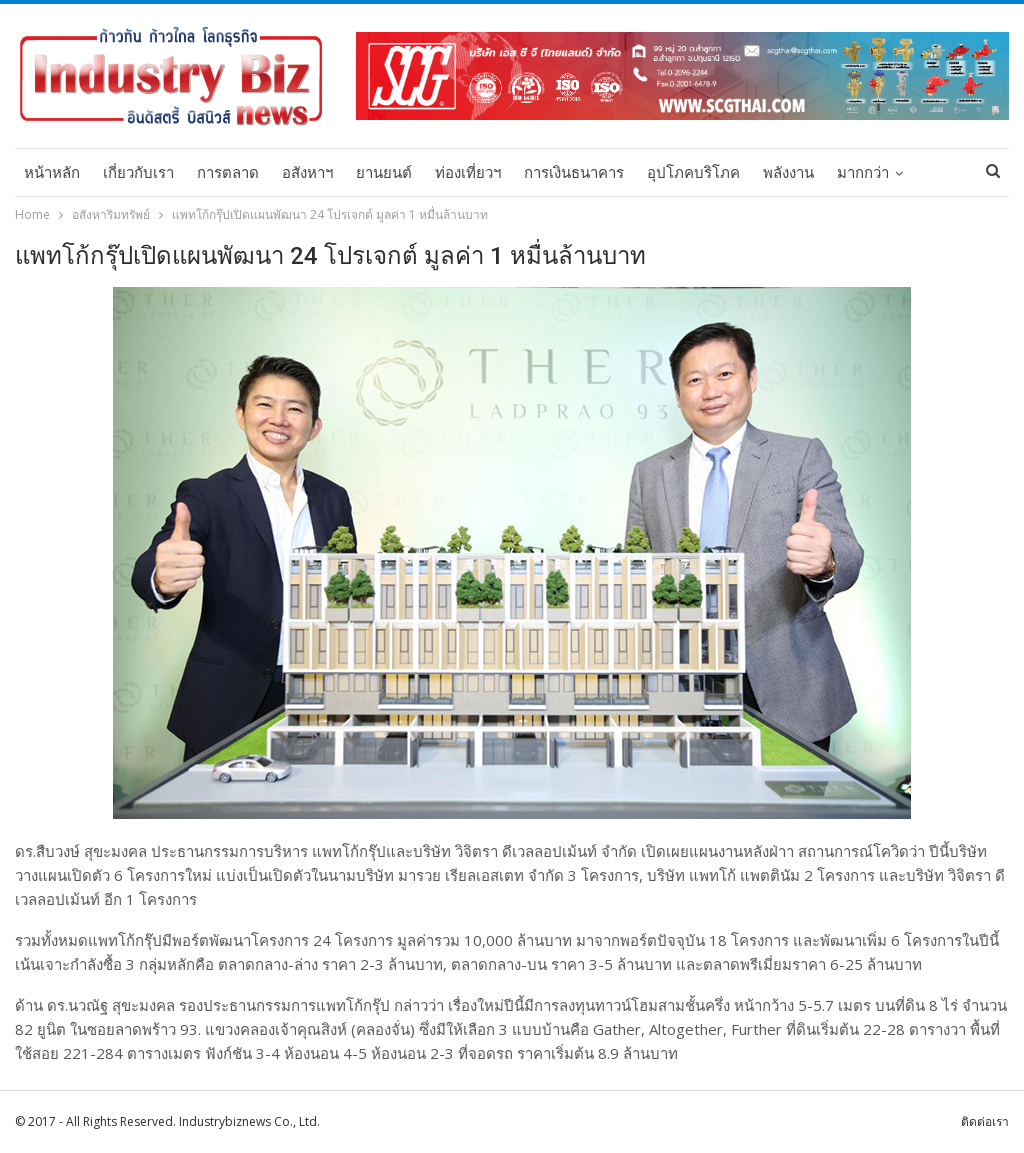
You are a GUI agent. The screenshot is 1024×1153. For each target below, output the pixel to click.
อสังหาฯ (307, 173)
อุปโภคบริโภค (693, 173)
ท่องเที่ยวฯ (468, 173)
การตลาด (228, 173)
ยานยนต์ (384, 173)
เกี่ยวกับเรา (138, 173)
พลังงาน (788, 173)
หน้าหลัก (52, 173)
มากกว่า (863, 173)
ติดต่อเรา (985, 1121)
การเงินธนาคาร (574, 173)
